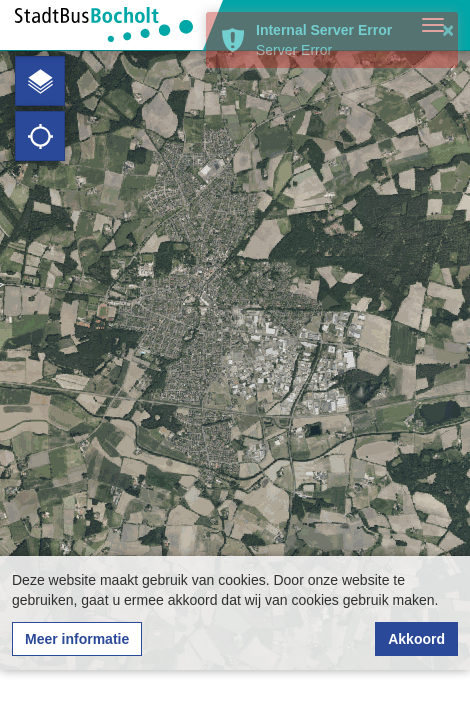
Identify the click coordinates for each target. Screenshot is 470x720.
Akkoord (416, 639)
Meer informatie (77, 639)
